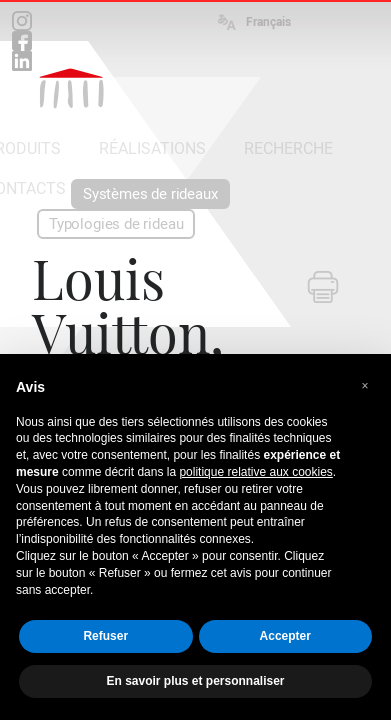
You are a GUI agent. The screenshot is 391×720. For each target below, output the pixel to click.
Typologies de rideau (116, 224)
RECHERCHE (288, 148)
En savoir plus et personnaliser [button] (195, 681)
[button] (365, 386)
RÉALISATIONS (152, 148)
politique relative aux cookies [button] (255, 472)
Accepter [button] (285, 636)
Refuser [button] (105, 636)
